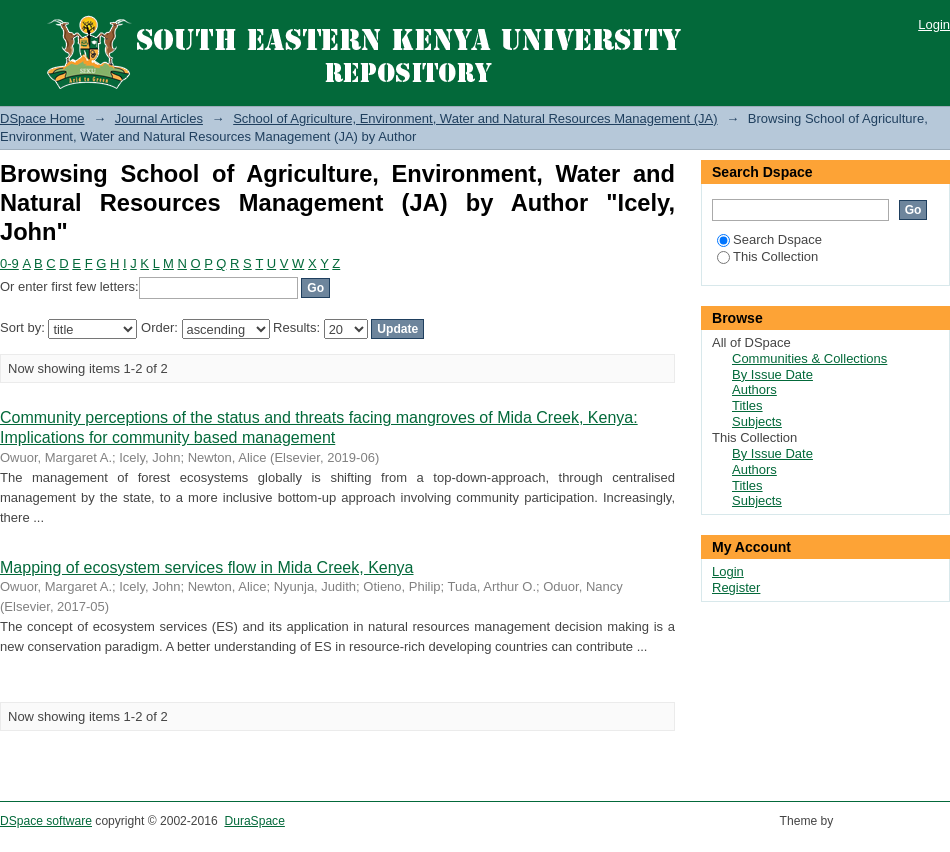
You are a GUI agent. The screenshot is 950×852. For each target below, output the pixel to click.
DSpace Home (42, 118)
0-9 (9, 263)
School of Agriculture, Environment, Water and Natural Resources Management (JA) (475, 118)
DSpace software (46, 821)
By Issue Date (772, 374)
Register (736, 587)
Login (934, 24)
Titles (747, 405)
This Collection (767, 256)
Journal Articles (159, 118)
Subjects (757, 421)
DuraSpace (254, 821)
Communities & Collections (809, 358)
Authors (754, 389)
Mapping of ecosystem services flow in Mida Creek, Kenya (207, 567)
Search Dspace (769, 239)
